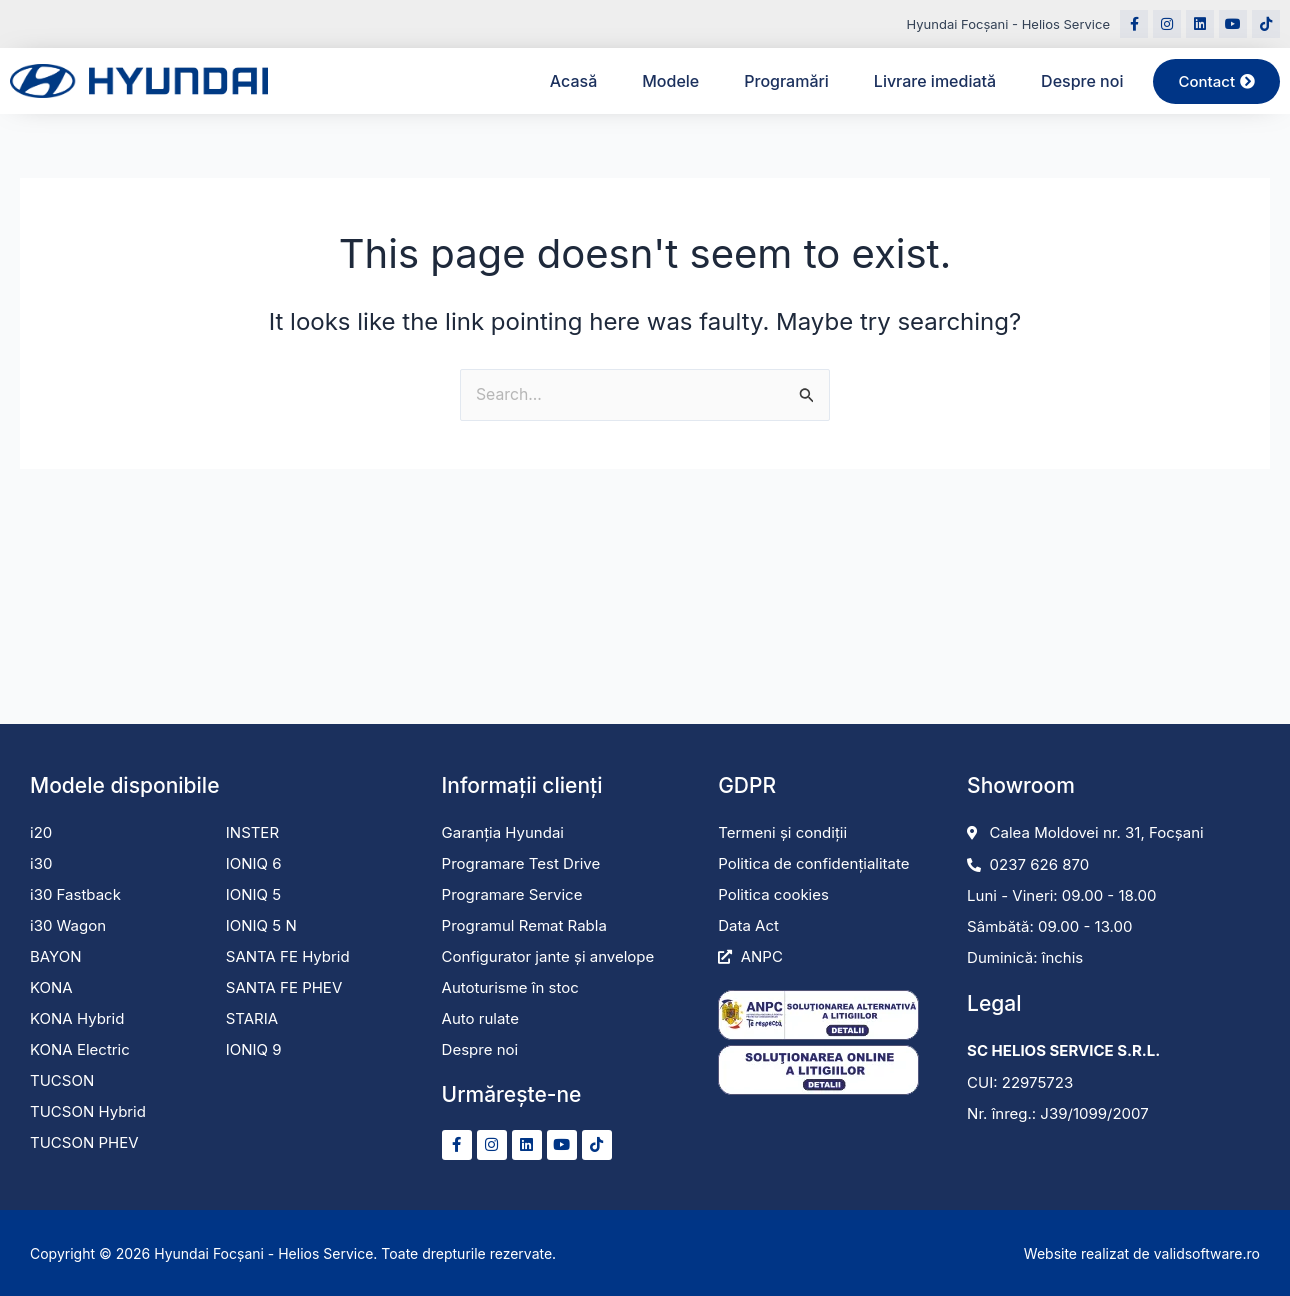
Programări (786, 81)
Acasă (573, 81)
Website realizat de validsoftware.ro (1142, 1253)
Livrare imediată (935, 81)
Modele (670, 81)
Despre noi (1082, 81)
